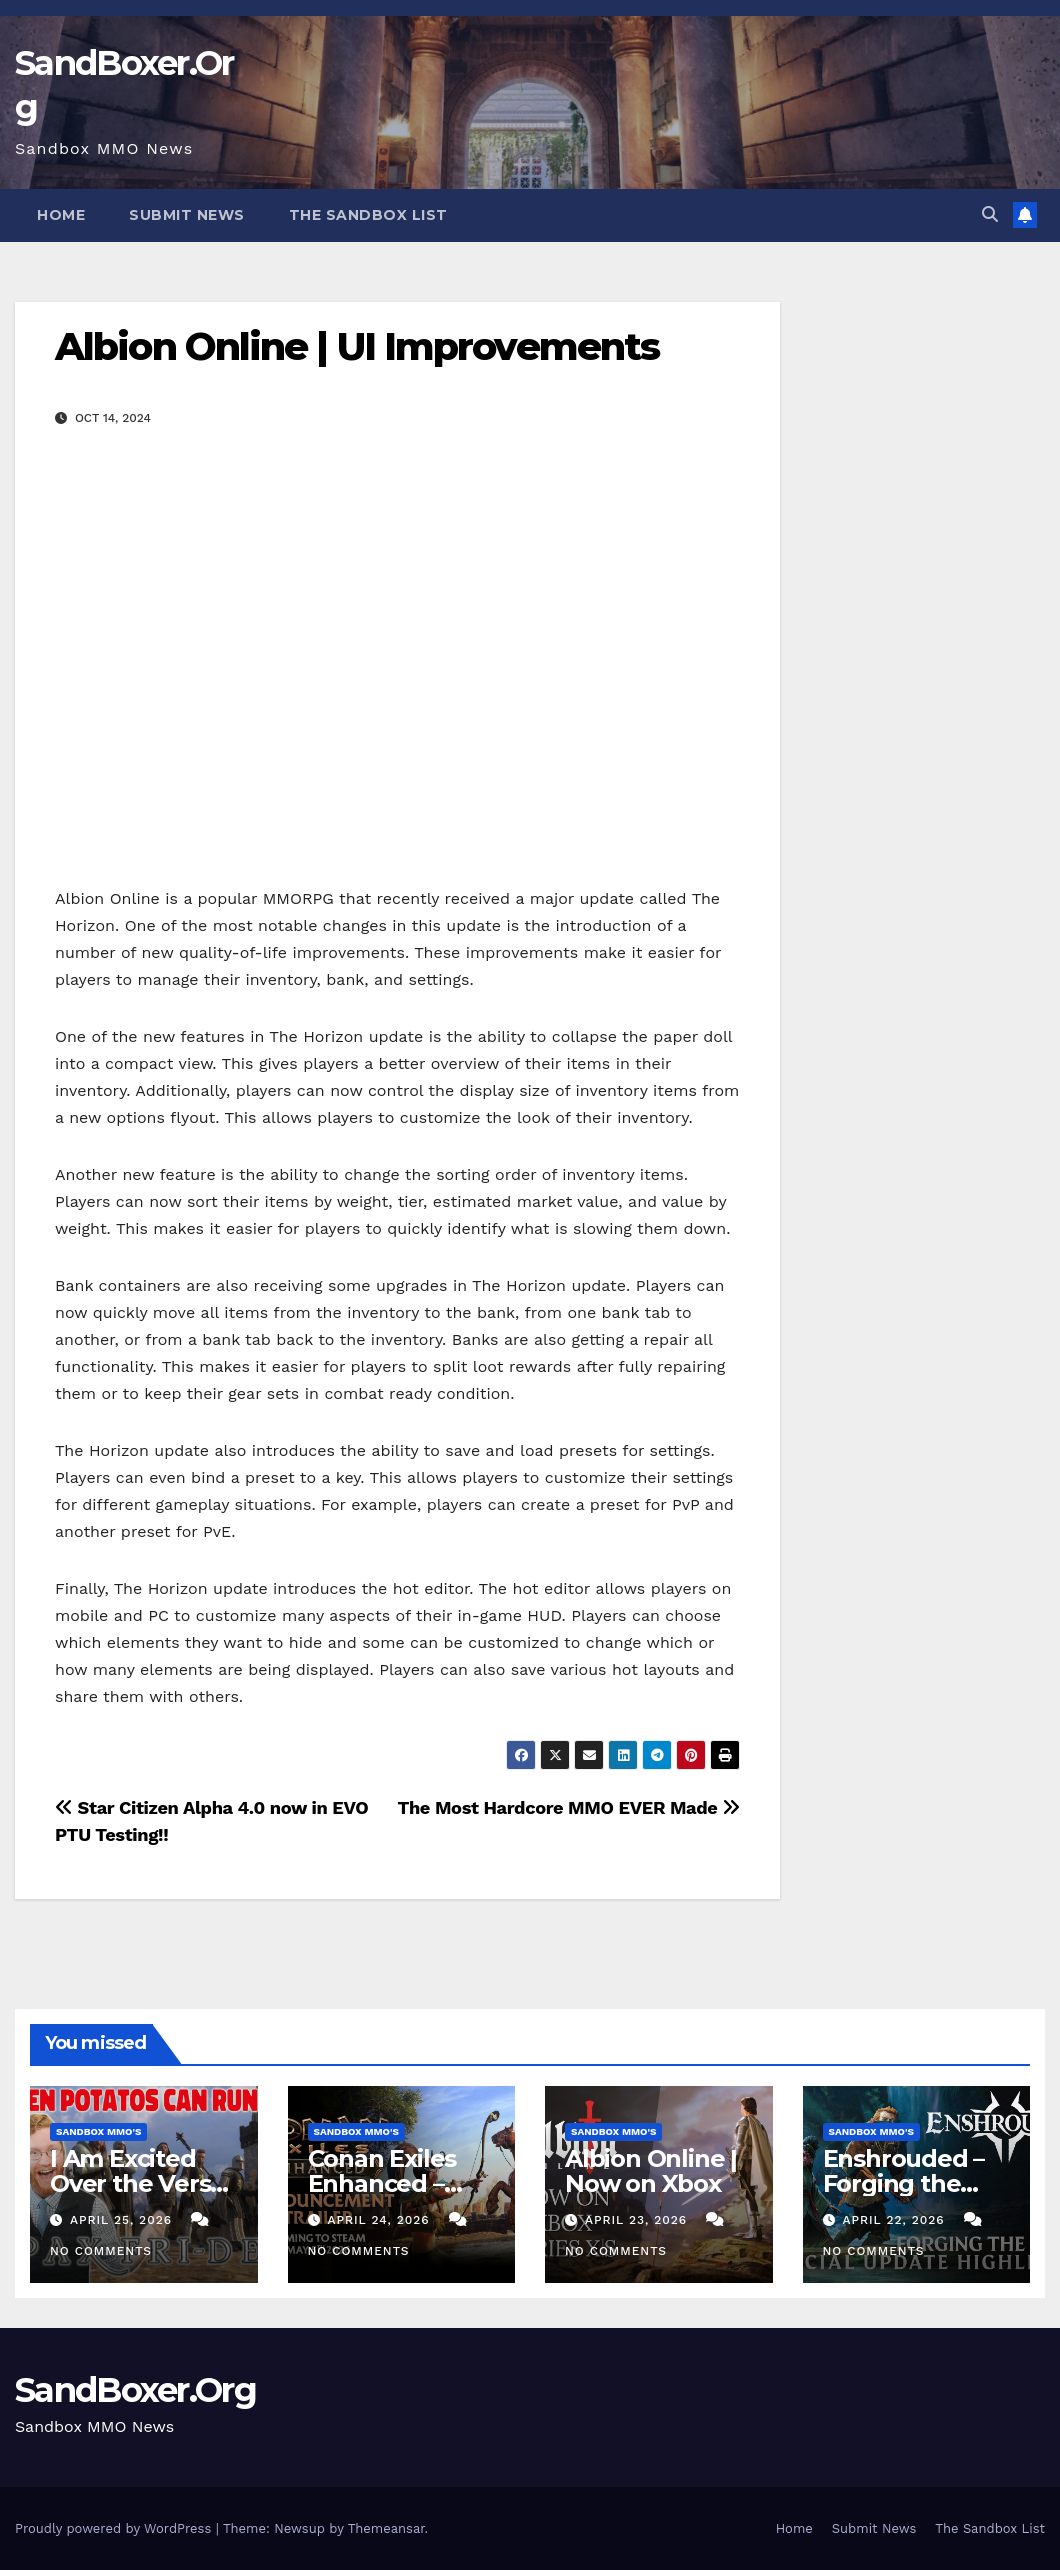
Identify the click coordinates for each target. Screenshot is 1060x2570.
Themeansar (386, 2528)
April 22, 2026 (895, 2220)
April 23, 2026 (638, 2220)
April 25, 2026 (123, 2220)
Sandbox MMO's (98, 2131)
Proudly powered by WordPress (115, 2528)
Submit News (187, 215)
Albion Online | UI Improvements (357, 346)
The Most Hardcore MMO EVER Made (569, 1807)
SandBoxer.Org (135, 2390)
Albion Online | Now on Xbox (651, 2171)
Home (61, 215)
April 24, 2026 (380, 2220)
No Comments (101, 2251)
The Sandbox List (368, 215)
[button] (990, 214)
